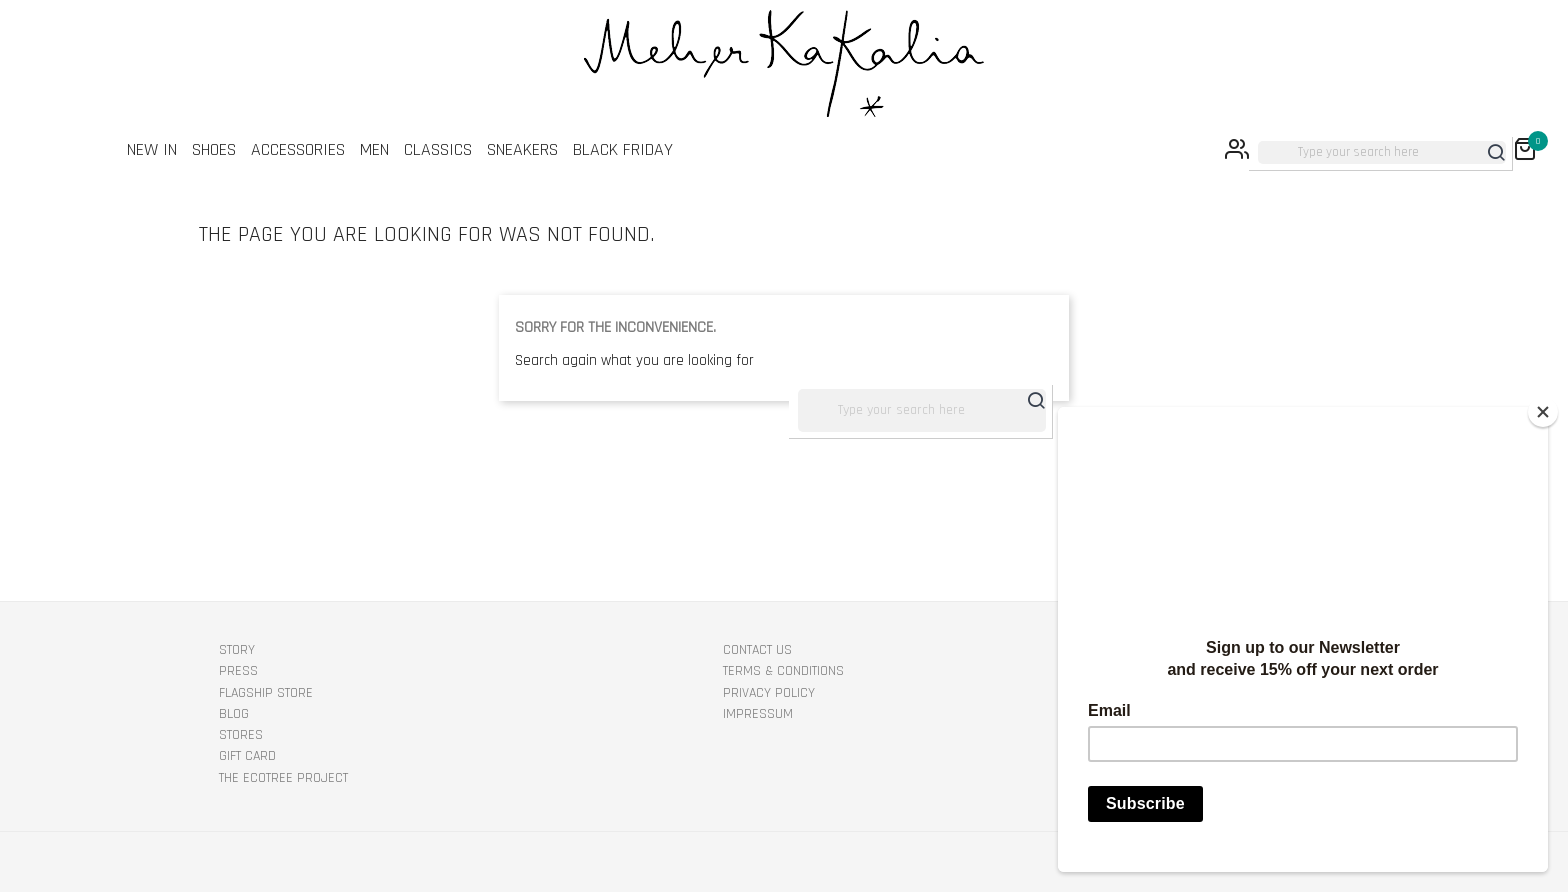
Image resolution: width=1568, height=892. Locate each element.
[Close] (1543, 412)
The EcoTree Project (283, 778)
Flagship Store (266, 693)
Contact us (757, 650)
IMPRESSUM (758, 714)
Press (238, 671)
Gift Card (247, 756)
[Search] (1382, 152)
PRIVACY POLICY (769, 693)
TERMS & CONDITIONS (783, 671)
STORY (237, 650)
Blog (234, 714)
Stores (241, 735)
